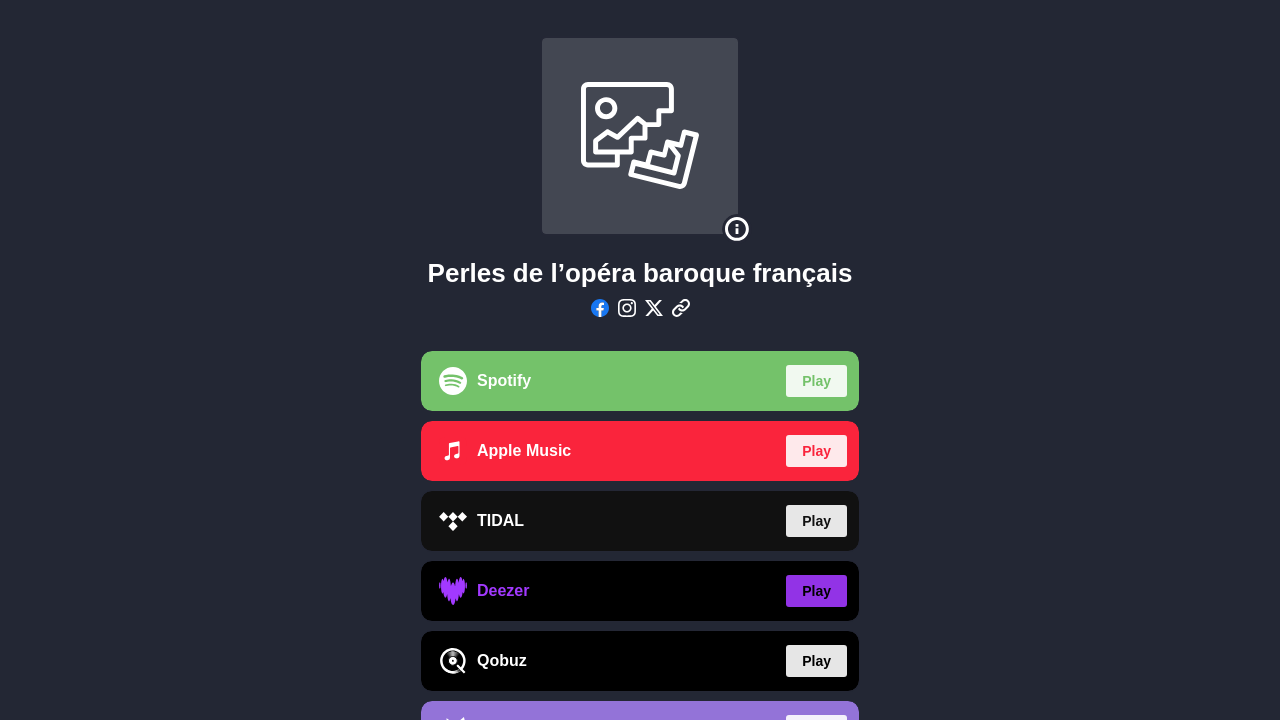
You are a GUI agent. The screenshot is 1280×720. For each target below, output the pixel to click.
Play (816, 381)
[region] (640, 360)
